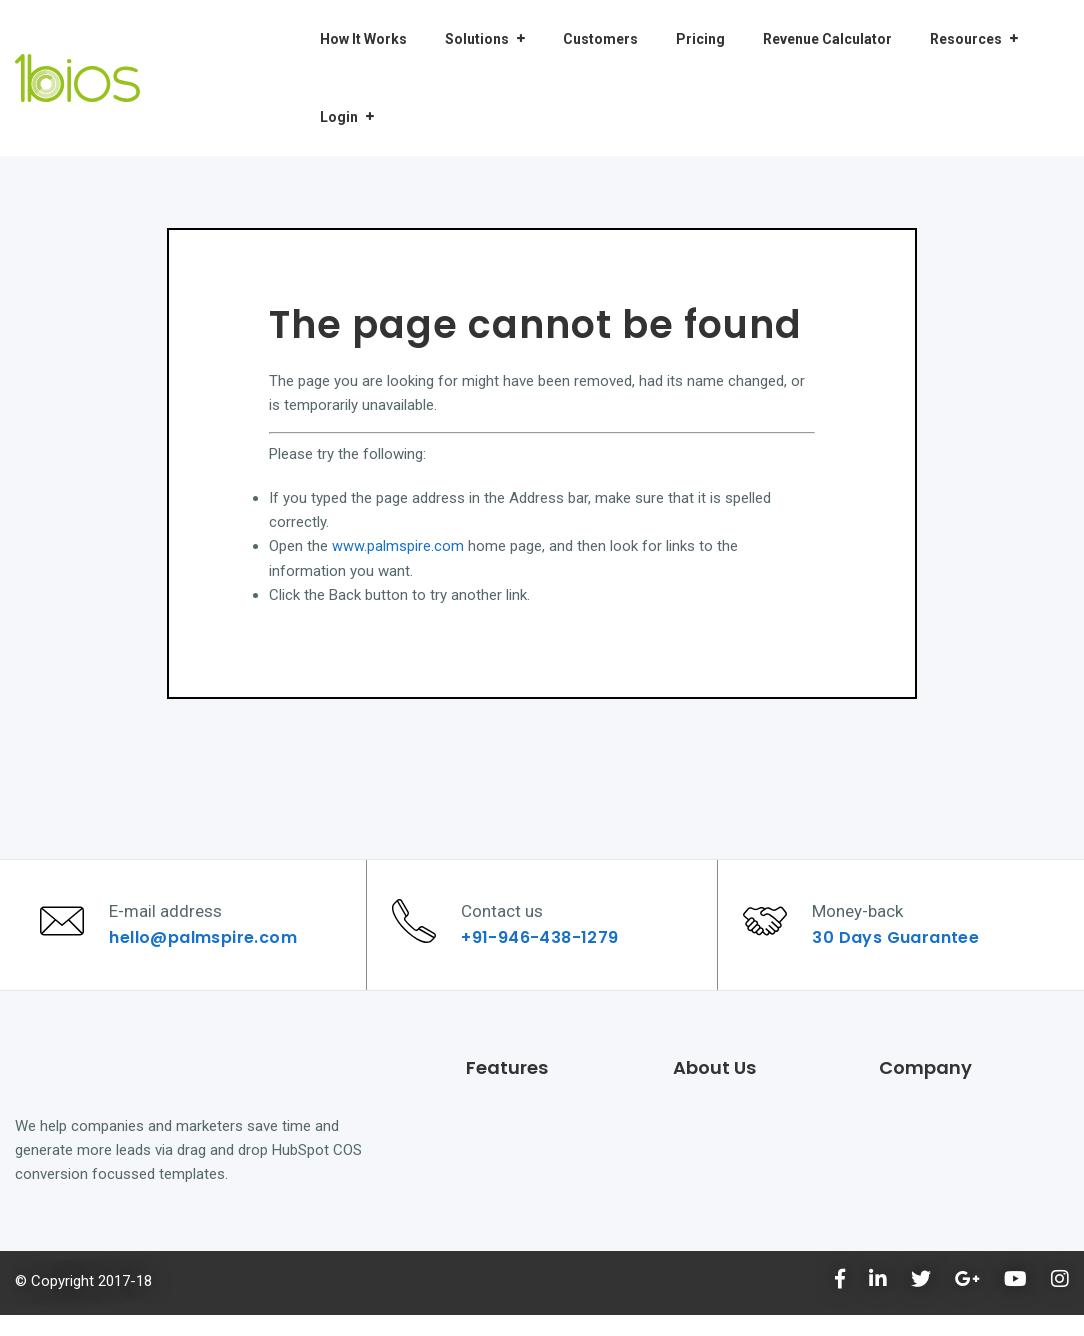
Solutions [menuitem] (477, 39)
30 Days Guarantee (901, 947)
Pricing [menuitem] (700, 39)
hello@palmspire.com (209, 947)
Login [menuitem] (339, 117)
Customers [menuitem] (600, 39)
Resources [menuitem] (966, 39)
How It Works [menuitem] (363, 39)
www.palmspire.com (398, 546)
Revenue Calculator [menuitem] (827, 39)
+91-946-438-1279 (545, 947)
